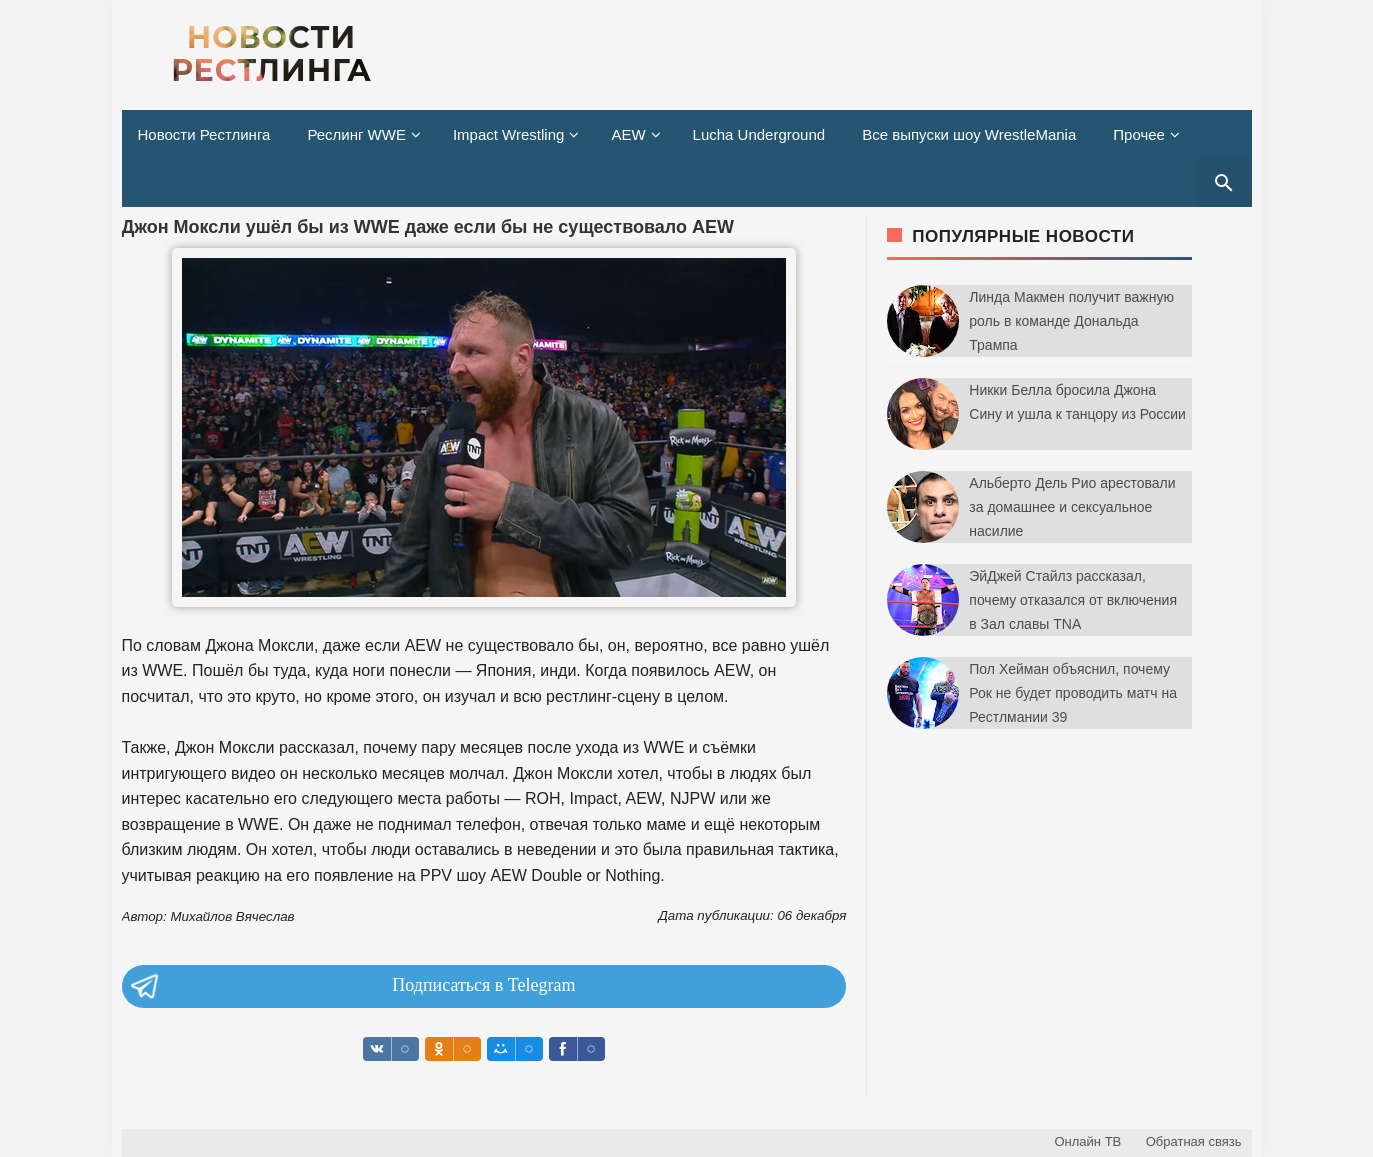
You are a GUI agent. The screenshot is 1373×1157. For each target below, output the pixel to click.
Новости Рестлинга (204, 134)
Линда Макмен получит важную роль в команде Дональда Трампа (1071, 321)
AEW (628, 134)
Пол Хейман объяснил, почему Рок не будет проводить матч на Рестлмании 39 (1073, 693)
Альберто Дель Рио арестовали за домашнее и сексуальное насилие (1072, 507)
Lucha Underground (759, 134)
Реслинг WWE (356, 134)
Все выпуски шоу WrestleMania (969, 134)
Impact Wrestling (508, 134)
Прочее (1139, 134)
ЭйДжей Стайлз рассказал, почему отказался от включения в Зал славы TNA (1073, 600)
